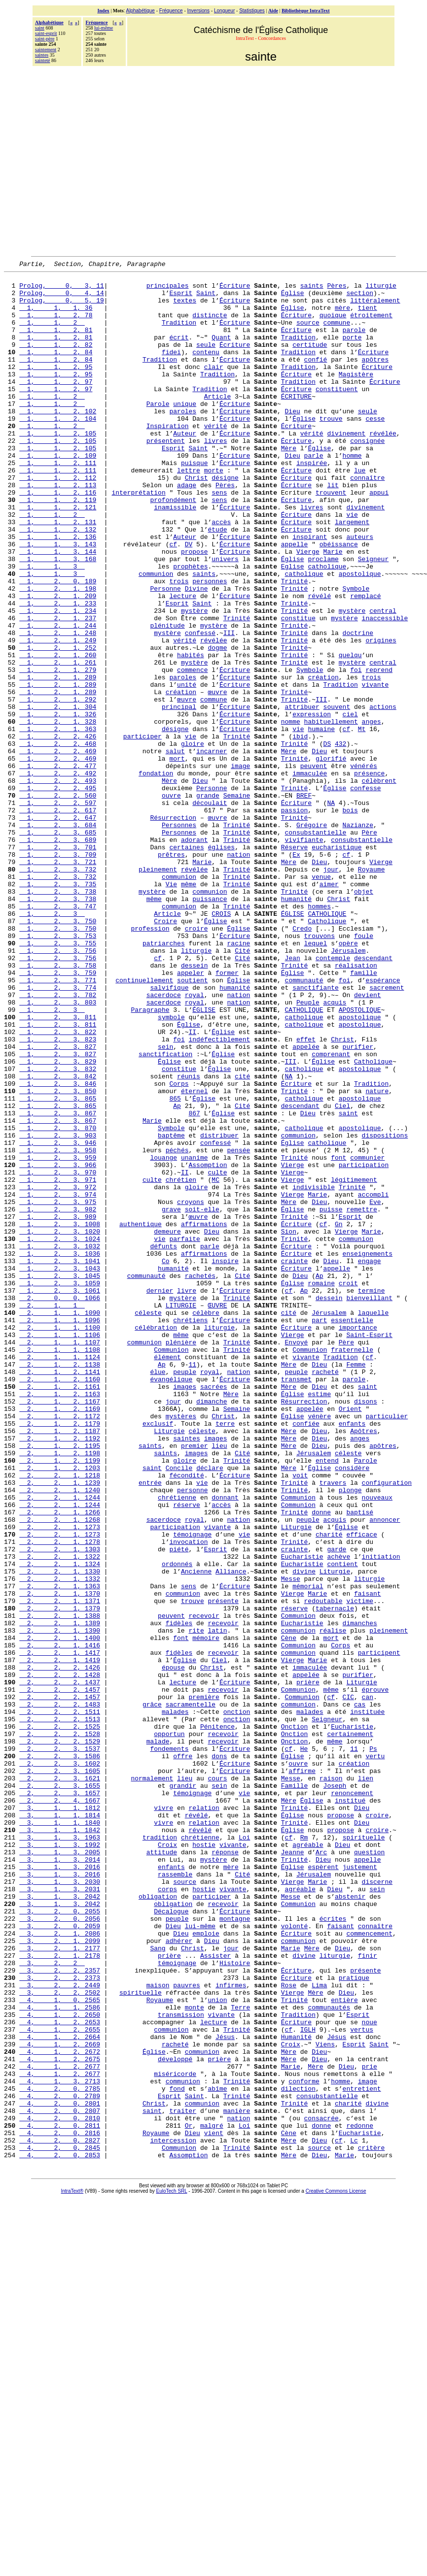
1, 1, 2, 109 (57, 493)
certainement (350, 2027)
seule (205, 360)
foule (363, 1070)
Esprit (180, 298)
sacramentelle (190, 1992)
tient (367, 316)
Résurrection (173, 928)
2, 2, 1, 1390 (59, 1903)
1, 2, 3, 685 (57, 945)
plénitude (167, 697)
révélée (382, 467)
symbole (171, 1167)
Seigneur (373, 617)
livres (215, 475)
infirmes (230, 2329)
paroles (182, 440)
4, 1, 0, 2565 (59, 2346)
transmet (296, 1602)
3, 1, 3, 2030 (59, 2205)
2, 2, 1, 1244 (59, 1744)
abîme (217, 2453)
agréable (307, 2160)
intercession (173, 2515)
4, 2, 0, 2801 (59, 2471)
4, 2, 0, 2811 (59, 2497)
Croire (165, 1052)
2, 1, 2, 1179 (59, 1655)
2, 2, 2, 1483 (59, 1992)
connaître (367, 520)
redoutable (323, 1868)
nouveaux (377, 1744)
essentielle (352, 1531)
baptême (171, 1309)
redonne (359, 2497)
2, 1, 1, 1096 (59, 1531)
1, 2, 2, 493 (57, 883)
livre (186, 1495)
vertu (375, 2054)
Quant (221, 351)
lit (332, 529)
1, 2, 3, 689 (57, 954)
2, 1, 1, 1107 (59, 1557)
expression (311, 804)
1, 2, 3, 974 (57, 1380)
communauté (304, 1123)
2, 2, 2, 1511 (59, 2001)
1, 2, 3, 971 (57, 1362)
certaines (186, 963)
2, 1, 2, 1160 (59, 1602)
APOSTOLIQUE (360, 1158)
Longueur (224, 10)
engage (369, 1460)
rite (196, 1903)
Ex (296, 972)
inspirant (309, 591)
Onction (294, 2018)
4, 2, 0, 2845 (59, 2524)
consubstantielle (315, 945)
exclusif (157, 1655)
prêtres (171, 972)
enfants (352, 1655)
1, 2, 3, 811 (57, 1167)
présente (223, 1868)
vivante (375, 768)
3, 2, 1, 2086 (59, 2267)
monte (194, 2355)
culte (217, 1353)
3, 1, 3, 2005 (59, 2169)
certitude (309, 360)
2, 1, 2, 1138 (59, 1584)
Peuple (308, 1149)
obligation (158, 2222)
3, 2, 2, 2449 (59, 2329)
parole (353, 342)
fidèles (179, 1894)
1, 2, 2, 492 (57, 874)
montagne (234, 2249)
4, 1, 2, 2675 (59, 2417)
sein (165, 1203)
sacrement (386, 1132)
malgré (211, 2497)
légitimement (354, 1362)
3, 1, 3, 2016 (59, 2187)
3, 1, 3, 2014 (59, 2178)
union (217, 2346)
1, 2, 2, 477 (57, 866)
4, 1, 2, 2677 (59, 2426)
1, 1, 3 (52, 626)
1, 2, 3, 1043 (59, 1469)
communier (367, 1336)
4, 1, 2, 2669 (59, 2400)
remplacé (365, 662)
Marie (333, 608)
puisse (331, 1398)
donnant (225, 1744)
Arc (321, 2169)
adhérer (179, 2276)
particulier (386, 1646)
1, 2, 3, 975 (57, 1389)
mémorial (307, 1850)
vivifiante (304, 954)
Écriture (234, 289)
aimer (329, 1008)
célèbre (205, 1522)
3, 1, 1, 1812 (59, 2116)
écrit (178, 351)
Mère (288, 484)
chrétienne (177, 1744)
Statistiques (252, 10)
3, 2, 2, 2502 (59, 2338)
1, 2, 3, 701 (57, 963)
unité (186, 768)
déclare (209, 1708)
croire (196, 1061)
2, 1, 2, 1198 (59, 1690)
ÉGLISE (292, 1043)
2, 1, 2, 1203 (59, 1708)
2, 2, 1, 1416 (59, 1921)
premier (194, 1681)
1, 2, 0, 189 (57, 644)
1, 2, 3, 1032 (59, 1442)
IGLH (308, 2382)
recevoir (203, 1885)
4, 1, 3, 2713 (59, 2444)
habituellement (331, 812)
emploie (205, 2267)
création (323, 759)
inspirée (311, 502)
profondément (173, 546)
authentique (140, 1415)
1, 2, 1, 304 (57, 795)
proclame (323, 617)
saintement (45, 49)
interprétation (138, 538)
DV (189, 600)
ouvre (171, 901)
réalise (333, 1903)
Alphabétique (140, 10)
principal (179, 795)
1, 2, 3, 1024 (59, 1433)
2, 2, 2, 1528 (59, 2027)
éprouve (375, 1974)
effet (306, 1194)
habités (190, 733)
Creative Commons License (336, 2569)
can (367, 1983)
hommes (319, 1034)
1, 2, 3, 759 (57, 1114)
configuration (387, 1726)
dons (219, 2054)
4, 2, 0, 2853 (59, 2533)
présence (369, 874)
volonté (294, 2258)
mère (342, 316)
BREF (304, 901)
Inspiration (167, 458)
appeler (190, 1114)
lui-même (103, 28)
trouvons (319, 1070)
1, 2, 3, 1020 (59, 1424)
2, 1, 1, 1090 (59, 1522)
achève (338, 1814)
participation (364, 1344)
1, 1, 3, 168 (57, 617)
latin (217, 1903)
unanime (194, 1336)
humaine (321, 821)
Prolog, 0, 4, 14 (61, 298)
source (308, 334)
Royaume (371, 990)
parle (313, 493)
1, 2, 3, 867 (57, 1282)
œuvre (217, 777)
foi (355, 750)
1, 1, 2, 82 (55, 360)
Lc (354, 2515)
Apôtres (363, 1664)
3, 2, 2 (52, 2302)
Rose (288, 2329)
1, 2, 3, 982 (57, 1398)
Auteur (184, 467)
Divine (196, 653)
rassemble (175, 2196)
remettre (361, 1398)
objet (363, 1016)
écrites (333, 2249)
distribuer (219, 1309)
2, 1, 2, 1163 (59, 1619)
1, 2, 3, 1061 (59, 1495)
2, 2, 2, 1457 (59, 1974)
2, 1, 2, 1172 (59, 1646)
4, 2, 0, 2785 (59, 2453)
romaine (321, 1486)
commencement (369, 2267)
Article (217, 422)
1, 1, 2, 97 (55, 405)
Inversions (198, 10)
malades (175, 2001)
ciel (349, 804)
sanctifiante (315, 1132)
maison (158, 2329)
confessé (200, 706)
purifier (357, 1203)
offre (182, 2054)
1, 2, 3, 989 (57, 1407)
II (192, 1185)
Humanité (296, 2391)
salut (175, 848)
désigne (225, 520)
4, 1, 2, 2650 (59, 2364)
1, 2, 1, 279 (57, 750)
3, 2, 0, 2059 (59, 2258)
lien (365, 2080)
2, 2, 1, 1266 (59, 1761)
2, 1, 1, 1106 (59, 1548)
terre (225, 1655)
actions (382, 795)
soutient (192, 1123)
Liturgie (169, 1664)
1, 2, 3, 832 (57, 1229)
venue (321, 999)
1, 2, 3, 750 (57, 1052)
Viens (325, 2400)
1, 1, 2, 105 (57, 467)
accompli (373, 1380)
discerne (377, 2205)
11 (192, 1584)
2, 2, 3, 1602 (59, 2063)
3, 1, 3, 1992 (59, 2160)
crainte (294, 1460)
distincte (209, 325)
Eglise (292, 626)
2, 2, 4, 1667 (59, 2107)
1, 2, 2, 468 (57, 839)
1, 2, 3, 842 (57, 1238)
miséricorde (175, 2435)
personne (192, 1735)
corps (167, 2213)
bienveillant (369, 1504)
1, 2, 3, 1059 (59, 1486)
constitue (298, 688)
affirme (302, 2072)
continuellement (144, 1123)
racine (238, 1078)
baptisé (359, 1761)
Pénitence (217, 2018)
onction (236, 2001)
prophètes (190, 626)
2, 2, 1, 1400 (59, 1912)
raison (331, 2080)
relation (203, 2116)
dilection (298, 2453)
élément (167, 1575)
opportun (169, 2027)
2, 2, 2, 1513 (59, 2010)
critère (371, 2524)
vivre (163, 2116)
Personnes (179, 937)
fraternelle (352, 1566)
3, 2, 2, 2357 (59, 2311)
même (188, 1008)
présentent (165, 475)
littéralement (375, 307)
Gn (339, 1415)
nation (238, 972)
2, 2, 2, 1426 (59, 1947)
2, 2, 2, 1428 (59, 1956)
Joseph (334, 2089)
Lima (319, 2329)
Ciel (342, 1274)
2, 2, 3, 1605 (59, 2072)
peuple (184, 1593)
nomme (290, 812)
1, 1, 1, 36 (55, 316)
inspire (225, 1460)
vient (213, 2506)
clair (213, 387)
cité (242, 1238)
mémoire (205, 1912)
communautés (329, 2355)
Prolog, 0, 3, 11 (61, 289)
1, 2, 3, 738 (57, 1016)
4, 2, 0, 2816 (59, 2506)
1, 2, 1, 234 (57, 679)
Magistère (356, 396)
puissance (209, 1025)
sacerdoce (163, 1141)
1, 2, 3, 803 (57, 1149)
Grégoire (311, 937)
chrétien (181, 1362)
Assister (215, 2293)
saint (39, 28)
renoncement (352, 2098)
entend (327, 1699)
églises (221, 963)
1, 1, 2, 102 (57, 440)
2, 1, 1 (52, 1513)
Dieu (292, 440)
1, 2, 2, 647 (57, 928)
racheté (325, 1593)
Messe (290, 1841)
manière (236, 2480)
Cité (242, 1087)
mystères (181, 1646)
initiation (380, 1814)
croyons (190, 1389)
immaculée (309, 874)
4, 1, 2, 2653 (59, 2373)
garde (336, 1806)
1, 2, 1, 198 (57, 653)
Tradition (179, 334)
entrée (150, 1726)
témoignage (192, 1788)
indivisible (313, 1371)
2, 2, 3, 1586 (59, 2054)
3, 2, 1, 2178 (59, 2293)
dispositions (385, 1309)
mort (176, 857)
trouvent (331, 538)
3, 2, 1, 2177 (59, 2284)
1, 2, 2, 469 (57, 848)
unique (184, 431)
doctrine (358, 706)
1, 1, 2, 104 (57, 449)
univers (225, 617)
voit (300, 1717)
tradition (159, 2151)
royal (194, 1141)
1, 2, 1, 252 (57, 724)
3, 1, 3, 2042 (59, 2222)
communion (156, 635)
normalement (152, 2080)
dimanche (211, 1628)
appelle (294, 600)
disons (365, 1628)
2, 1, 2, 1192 (59, 1673)
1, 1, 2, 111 (57, 502)
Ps (373, 2045)
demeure (167, 1424)
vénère (319, 1646)
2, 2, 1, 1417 (59, 1930)
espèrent (323, 2187)
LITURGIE (181, 1513)
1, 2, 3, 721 (57, 981)
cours (217, 2080)
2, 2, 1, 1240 (59, 1735)
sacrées (213, 1610)
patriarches (163, 1078)
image (240, 866)
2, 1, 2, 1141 (59, 1593)
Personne (165, 653)
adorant (194, 954)
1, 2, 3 (52, 1043)
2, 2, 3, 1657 (59, 2098)
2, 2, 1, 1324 (59, 1823)
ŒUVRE (217, 1513)
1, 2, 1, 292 (57, 786)
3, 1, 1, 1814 (59, 2125)
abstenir (350, 2222)
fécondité (186, 1717)
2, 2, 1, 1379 (59, 1877)
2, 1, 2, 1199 (59, 1699)
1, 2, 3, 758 (57, 1105)
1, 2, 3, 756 (57, 1087)
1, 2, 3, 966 (57, 1344)
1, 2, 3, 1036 (59, 1451)
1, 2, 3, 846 (57, 1247)
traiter (182, 2480)
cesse (375, 449)
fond (176, 2453)
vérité (215, 458)
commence (192, 750)
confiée (306, 1655)
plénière (181, 1557)
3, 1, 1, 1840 (59, 2134)
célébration (156, 1540)
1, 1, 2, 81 (55, 342)
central (382, 679)
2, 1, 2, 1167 (59, 1628)
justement (360, 2187)
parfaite (184, 1433)
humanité (296, 1025)
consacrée (321, 2488)
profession (150, 1061)
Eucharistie (302, 1814)
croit (348, 1486)
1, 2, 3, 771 (57, 1123)
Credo (302, 1061)
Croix (167, 2160)
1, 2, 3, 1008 (59, 1415)
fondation (156, 874)
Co (166, 1460)
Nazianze (358, 937)
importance (358, 1540)
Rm (304, 2151)
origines (380, 715)
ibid (300, 830)
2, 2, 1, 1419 (59, 1939)
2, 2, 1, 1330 (59, 1832)
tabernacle (335, 1877)
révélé (319, 662)
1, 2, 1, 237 (57, 688)
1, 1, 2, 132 (57, 582)
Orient (350, 1637)
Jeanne (292, 2169)
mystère (194, 679)
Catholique (327, 1052)
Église (292, 298)
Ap (177, 1274)
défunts (163, 1442)
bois (349, 919)
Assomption (207, 1344)
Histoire (234, 2302)
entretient (362, 2453)
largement (352, 573)
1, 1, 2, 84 (55, 369)
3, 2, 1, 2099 (59, 2276)
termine (371, 1495)
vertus (361, 2382)
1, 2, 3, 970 (57, 1353)
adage (186, 529)
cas (359, 1992)
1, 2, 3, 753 (57, 1070)
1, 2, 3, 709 (57, 972)
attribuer (302, 795)
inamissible (175, 555)
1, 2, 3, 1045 (59, 1477)
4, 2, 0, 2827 (59, 2515)
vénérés (363, 866)
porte (352, 351)
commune (337, 334)
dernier (160, 1495)
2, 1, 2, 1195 (59, 1681)
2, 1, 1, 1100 (59, 1540)
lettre (188, 511)
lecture (182, 662)
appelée (306, 1203)
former (227, 1114)
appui (379, 538)
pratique (354, 2320)
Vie (171, 1008)
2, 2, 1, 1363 (59, 1850)
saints (311, 289)
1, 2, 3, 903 (57, 1309)
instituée (367, 2001)
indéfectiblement (219, 1194)
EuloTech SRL (171, 2569)
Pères (336, 289)
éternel (194, 1256)
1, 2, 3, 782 (57, 1141)
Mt (362, 821)
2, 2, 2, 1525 (59, 2018)
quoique (333, 325)
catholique (327, 626)
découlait (209, 910)
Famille (294, 2089)
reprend (378, 750)
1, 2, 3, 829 (57, 1220)
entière (344, 2346)
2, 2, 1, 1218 (59, 1717)
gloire (192, 839)
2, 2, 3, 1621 (59, 2080)
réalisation (356, 1105)
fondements (169, 2045)
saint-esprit (46, 33)
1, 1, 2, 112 (57, 520)
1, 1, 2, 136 (57, 591)
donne (321, 1761)
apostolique (360, 635)
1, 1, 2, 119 (57, 546)
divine (304, 1832)
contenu (205, 369)
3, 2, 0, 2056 (59, 2249)
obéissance (339, 600)
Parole (158, 431)
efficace (361, 1788)
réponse (225, 2169)
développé (175, 2417)
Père (369, 945)
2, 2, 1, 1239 (59, 1726)
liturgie (380, 289)
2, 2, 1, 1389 (59, 1894)
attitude (161, 2169)
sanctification (165, 1211)
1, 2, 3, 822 (57, 1185)
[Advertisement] (92, 159)
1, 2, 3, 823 (57, 1194)
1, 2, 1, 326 (57, 804)
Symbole (356, 653)
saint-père (44, 38)
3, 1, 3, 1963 (59, 2151)
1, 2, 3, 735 (57, 1008)
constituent (337, 413)
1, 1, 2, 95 (55, 387)
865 (174, 1265)
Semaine (236, 901)
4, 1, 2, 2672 (59, 2409)
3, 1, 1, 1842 (59, 2143)
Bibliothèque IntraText (306, 10)
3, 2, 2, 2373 (59, 2320)
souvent (337, 795)
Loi (244, 2151)
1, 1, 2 (52, 334)
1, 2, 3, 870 (57, 1300)
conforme (303, 2444)
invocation (188, 1797)
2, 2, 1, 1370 (59, 1859)
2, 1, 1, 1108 (59, 1566)
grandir (182, 2089)
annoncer (384, 1770)
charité (329, 1788)
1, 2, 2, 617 (57, 919)
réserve (186, 1752)
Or (189, 2497)
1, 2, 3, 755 (57, 1078)
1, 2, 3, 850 (57, 1256)
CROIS (221, 1043)
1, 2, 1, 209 (57, 662)
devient (367, 1141)
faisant (367, 1859)
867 (194, 1282)
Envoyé (296, 1557)
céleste (148, 1522)
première (203, 1983)
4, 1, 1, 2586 (59, 2355)
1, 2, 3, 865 (57, 1265)
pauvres (186, 2329)
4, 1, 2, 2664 (59, 2391)
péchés (177, 1327)
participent (379, 1930)
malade (158, 2036)
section (359, 298)
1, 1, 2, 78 (55, 325)
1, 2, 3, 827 (57, 1203)
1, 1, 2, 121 (57, 555)
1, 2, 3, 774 (57, 1132)
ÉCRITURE (296, 422)
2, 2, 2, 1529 (59, 2036)
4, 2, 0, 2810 (59, 2488)
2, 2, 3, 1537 (59, 2045)
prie (369, 2426)
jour (331, 990)
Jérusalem (348, 1087)
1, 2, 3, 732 (57, 990)
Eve (375, 1389)
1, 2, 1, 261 (57, 741)
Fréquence (171, 10)
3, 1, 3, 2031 (59, 2213)
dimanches (360, 1894)
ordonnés (177, 1823)
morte (213, 511)
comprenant (331, 1211)
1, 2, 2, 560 (57, 901)
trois (178, 644)
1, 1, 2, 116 (57, 538)
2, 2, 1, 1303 (59, 1806)
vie (351, 564)
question (369, 2169)
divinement (346, 467)
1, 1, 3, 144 (57, 608)
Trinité (294, 644)
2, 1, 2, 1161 (59, 1610)
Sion (288, 1424)
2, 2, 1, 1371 (59, 1868)
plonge (350, 1735)
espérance (382, 1123)
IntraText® (72, 2569)
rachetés (200, 1477)
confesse (365, 892)
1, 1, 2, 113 (57, 529)
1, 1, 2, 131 (57, 573)
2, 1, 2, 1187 (59, 1664)
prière (308, 1965)
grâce (152, 1992)
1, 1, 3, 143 (57, 600)
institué (350, 2107)
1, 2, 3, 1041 (59, 1460)
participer (142, 830)
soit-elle (202, 1398)
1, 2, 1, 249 (57, 715)
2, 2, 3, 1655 (59, 2089)
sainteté (42, 60)
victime (359, 1868)
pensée (238, 1327)
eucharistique (336, 963)
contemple (333, 1096)
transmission (181, 2364)
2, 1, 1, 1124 (59, 1575)
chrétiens (190, 1531)
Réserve (294, 963)
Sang (157, 2284)
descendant (373, 1096)
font (338, 1336)
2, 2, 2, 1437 (59, 1965)
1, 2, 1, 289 (57, 759)
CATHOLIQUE (327, 1043)
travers (333, 1726)
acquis (335, 1149)
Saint (205, 298)
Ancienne (196, 1832)
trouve (331, 449)
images (184, 1610)
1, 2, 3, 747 (57, 1034)
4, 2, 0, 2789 (59, 2462)
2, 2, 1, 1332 (59, 1841)
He (304, 2045)
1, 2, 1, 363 (57, 821)
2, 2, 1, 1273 (59, 1779)
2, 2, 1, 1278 (59, 1797)
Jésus (225, 2391)
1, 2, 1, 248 (57, 706)
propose (194, 608)
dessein (194, 1105)
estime (319, 1619)
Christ (196, 520)
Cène (288, 1912)
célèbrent (378, 883)
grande (207, 901)
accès (221, 573)
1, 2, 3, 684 (57, 937)
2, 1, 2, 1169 (59, 1637)
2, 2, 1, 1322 (59, 1814)
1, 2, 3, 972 (57, 1371)
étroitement (371, 325)
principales (167, 289)
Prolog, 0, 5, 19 (61, 307)
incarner (211, 848)
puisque (194, 502)
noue (369, 2373)
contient (342, 1823)
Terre (240, 2355)
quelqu (350, 733)
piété (178, 1806)
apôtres (375, 378)
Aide (273, 10)
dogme (217, 724)
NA (331, 910)
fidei (171, 369)
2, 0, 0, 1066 (59, 1504)
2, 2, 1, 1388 (59, 1885)
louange (163, 1336)
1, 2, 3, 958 (57, 1327)
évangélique (171, 1602)
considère (352, 1708)
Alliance (230, 1832)
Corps (178, 1247)
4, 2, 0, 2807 (59, 2480)
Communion (171, 1566)
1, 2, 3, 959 (57, 1336)
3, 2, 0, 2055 (59, 2240)
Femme (355, 1584)
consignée (367, 475)
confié (315, 378)
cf (173, 600)
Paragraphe (150, 1158)
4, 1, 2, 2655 (59, 2382)
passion (294, 919)
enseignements (367, 1451)
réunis (188, 1238)
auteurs (359, 591)
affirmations (204, 1415)
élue (157, 1593)
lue (359, 511)
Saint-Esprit (369, 1548)
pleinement (158, 990)
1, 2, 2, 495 (57, 892)
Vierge (308, 608)
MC (215, 1362)
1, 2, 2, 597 (57, 910)
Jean (292, 1096)
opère (348, 1078)
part (319, 1531)
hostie (203, 2160)
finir (367, 2293)
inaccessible (385, 688)
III (229, 706)
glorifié (331, 857)
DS (327, 839)
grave (171, 1398)
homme (352, 493)
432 (340, 839)
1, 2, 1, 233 (57, 671)
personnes (209, 644)
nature (377, 1256)
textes (184, 307)
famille (363, 1114)
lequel (315, 1078)
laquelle (373, 1522)
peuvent (313, 866)
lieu (219, 1681)
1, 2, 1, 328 (57, 812)
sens (219, 538)
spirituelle (364, 2151)
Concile (179, 1708)
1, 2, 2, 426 (57, 830)
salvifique (169, 1132)
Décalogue (171, 2240)
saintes (41, 55)
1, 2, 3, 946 (57, 1318)
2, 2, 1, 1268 (59, 1770)
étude (217, 582)
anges (371, 812)
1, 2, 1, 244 (57, 697)
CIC (348, 1983)
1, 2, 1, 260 (57, 733)
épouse (173, 1947)
